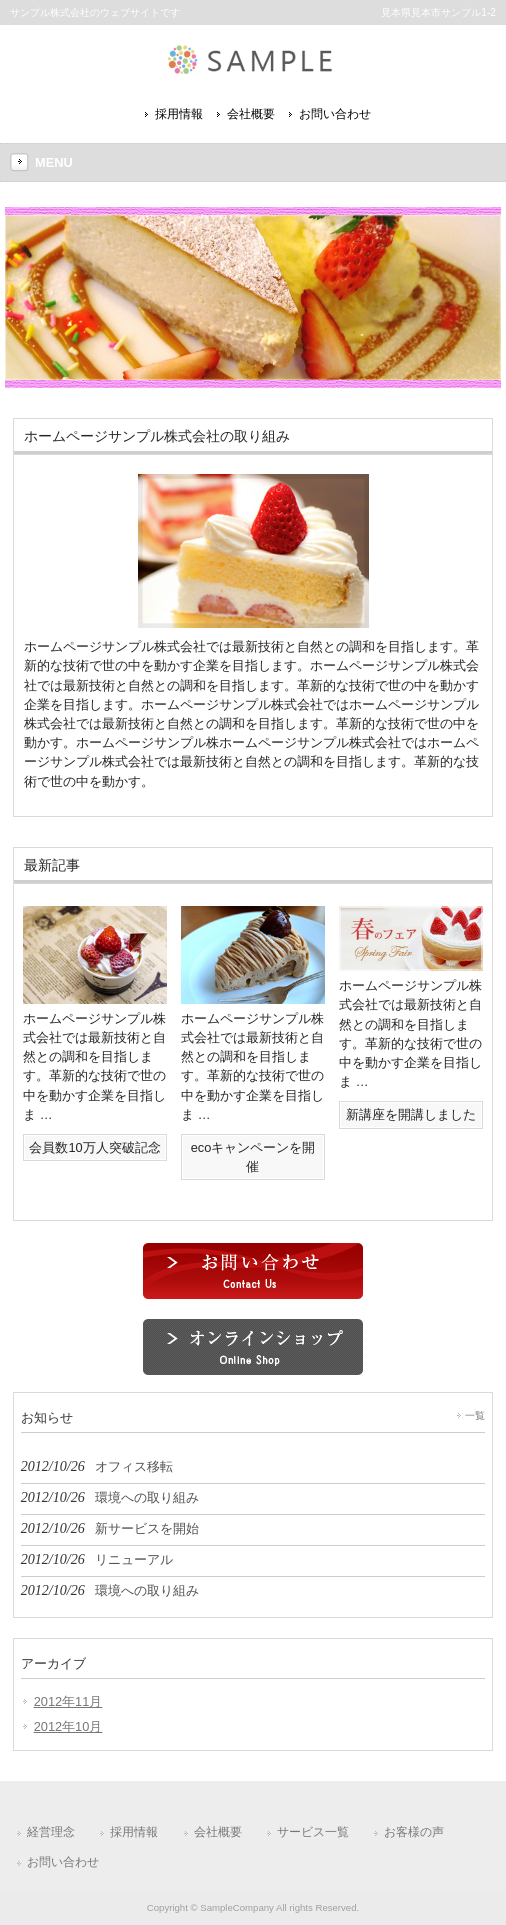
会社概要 (251, 114)
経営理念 (51, 1832)
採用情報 (179, 114)
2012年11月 (68, 1701)
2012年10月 (68, 1726)
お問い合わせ (335, 114)
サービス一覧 (313, 1832)
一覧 (475, 1415)
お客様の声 (414, 1832)
